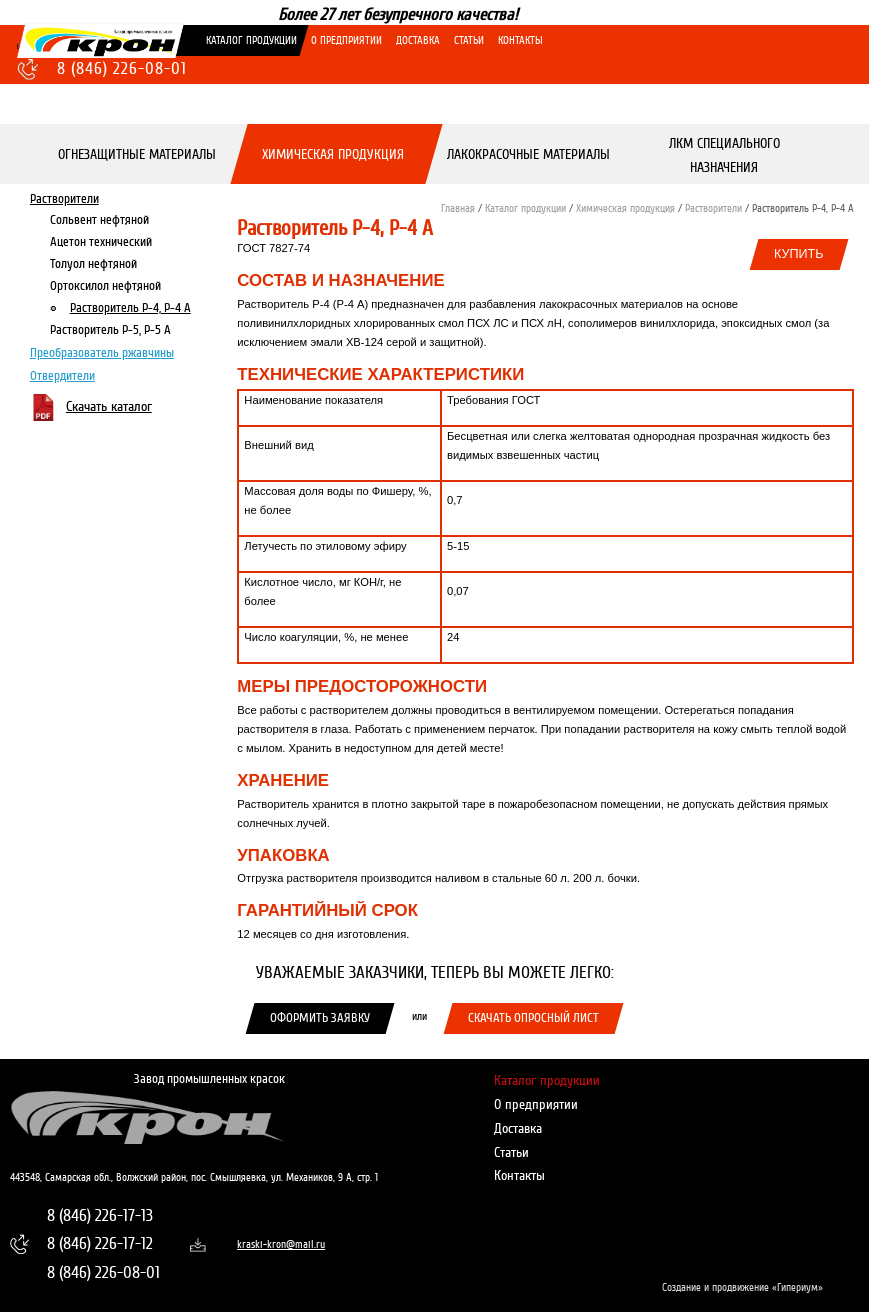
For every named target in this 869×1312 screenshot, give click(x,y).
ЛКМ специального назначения (724, 154)
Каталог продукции (251, 40)
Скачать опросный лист (533, 1018)
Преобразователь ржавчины (102, 353)
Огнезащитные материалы (138, 154)
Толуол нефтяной (93, 264)
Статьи (469, 40)
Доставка (418, 40)
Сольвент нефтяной (99, 219)
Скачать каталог (109, 406)
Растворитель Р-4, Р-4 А (130, 308)
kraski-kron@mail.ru (273, 1244)
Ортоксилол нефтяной (105, 286)
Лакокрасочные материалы (528, 154)
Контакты (520, 40)
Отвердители (62, 375)
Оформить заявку (320, 1018)
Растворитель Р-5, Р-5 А (110, 330)
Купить (799, 254)
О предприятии (346, 40)
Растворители (64, 198)
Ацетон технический (101, 241)
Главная (458, 208)
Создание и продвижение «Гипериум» (742, 1287)
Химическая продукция (333, 154)
